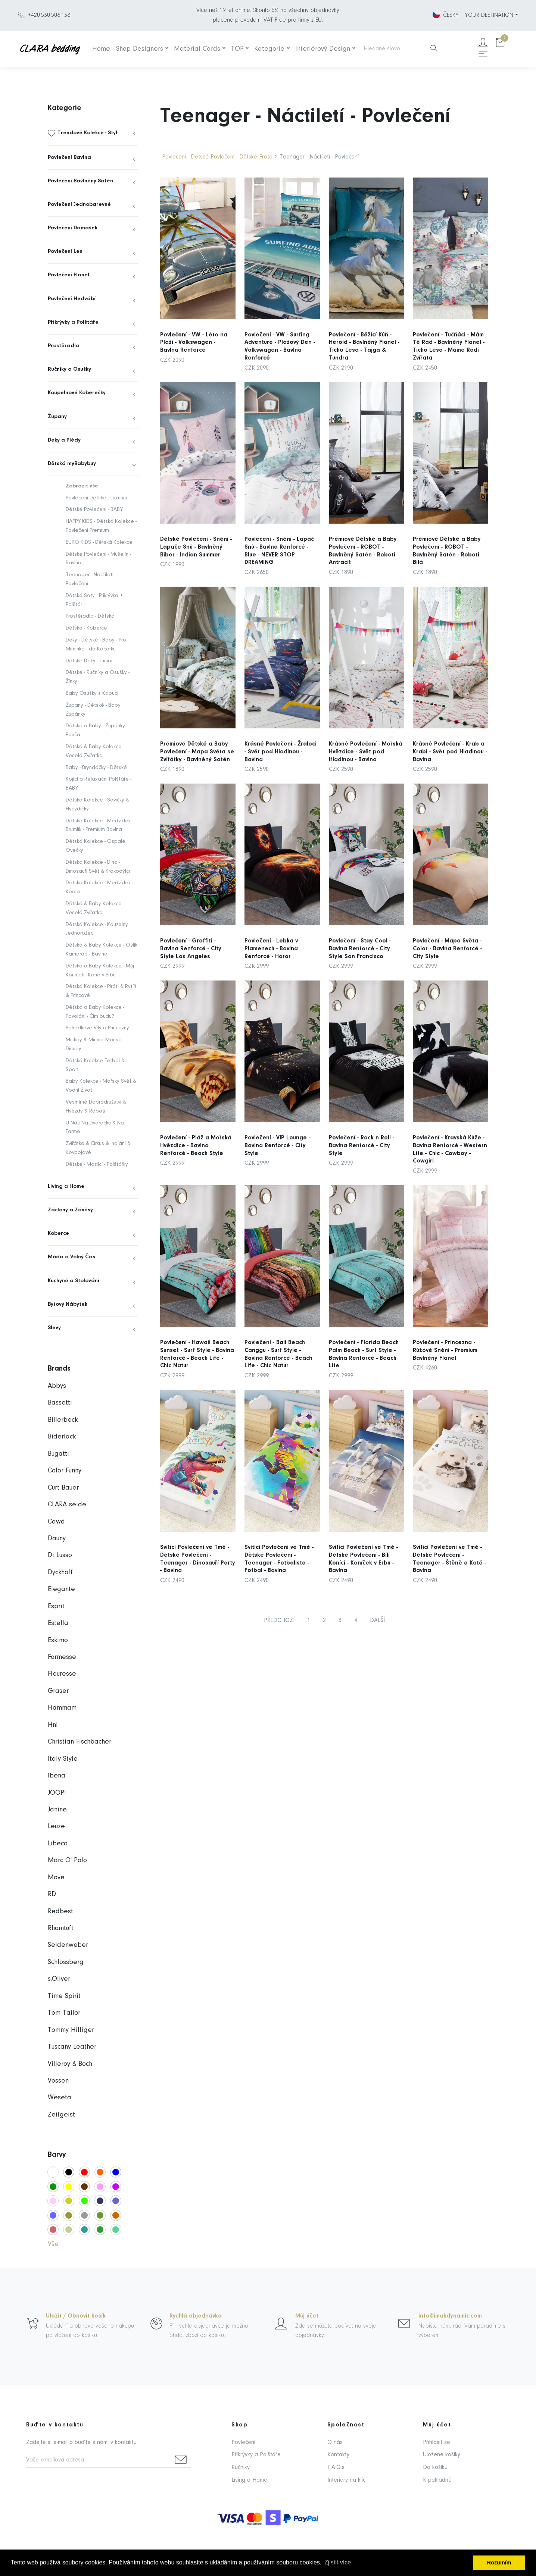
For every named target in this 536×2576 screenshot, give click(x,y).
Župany (57, 417)
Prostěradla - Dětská (90, 616)
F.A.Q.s (336, 2467)
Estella (58, 1623)
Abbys (57, 1386)
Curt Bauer (63, 1487)
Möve (56, 1877)
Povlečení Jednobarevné (79, 204)
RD (52, 1894)
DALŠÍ (377, 1620)
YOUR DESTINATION (489, 15)
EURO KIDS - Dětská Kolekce (99, 542)
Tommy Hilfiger (71, 2030)
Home (101, 49)
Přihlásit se (436, 2442)
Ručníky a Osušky (69, 369)
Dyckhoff (60, 1572)
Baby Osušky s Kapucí (92, 693)
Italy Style (63, 1759)
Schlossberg (66, 1962)
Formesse (62, 1657)
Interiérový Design (322, 49)
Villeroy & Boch (70, 2064)
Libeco (58, 1843)
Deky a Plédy (64, 440)
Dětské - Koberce (86, 628)
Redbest (60, 1911)
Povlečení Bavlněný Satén (80, 181)
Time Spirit (64, 1996)
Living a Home (66, 1186)
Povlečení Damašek (72, 228)
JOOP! (57, 1793)
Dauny (57, 1538)
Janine (57, 1809)
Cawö (56, 1521)
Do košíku (435, 2467)
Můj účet (306, 2316)
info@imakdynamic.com (450, 2316)
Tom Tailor (64, 2013)
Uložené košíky (441, 2455)
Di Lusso (60, 1555)
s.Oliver (59, 1979)
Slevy (54, 1328)
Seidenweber (68, 1945)
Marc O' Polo (67, 1860)
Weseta (59, 2097)
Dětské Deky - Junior (89, 661)
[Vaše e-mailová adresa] (98, 2460)
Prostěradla (64, 346)
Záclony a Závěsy (70, 1210)
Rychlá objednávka (195, 2316)
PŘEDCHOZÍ (279, 1620)
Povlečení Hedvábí (72, 299)
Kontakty (338, 2455)
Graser (58, 1691)
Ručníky (240, 2467)
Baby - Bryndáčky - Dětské (96, 768)
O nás (335, 2442)
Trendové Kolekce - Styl (87, 133)
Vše (53, 2244)
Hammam (62, 1707)
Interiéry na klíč (346, 2480)
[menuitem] (93, 133)
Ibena (56, 1775)
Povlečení (243, 2442)
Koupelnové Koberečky (77, 393)
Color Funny (64, 1470)
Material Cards (197, 49)
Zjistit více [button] (337, 2562)
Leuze (56, 1826)
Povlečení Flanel (68, 275)
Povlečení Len (65, 251)
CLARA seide (67, 1504)
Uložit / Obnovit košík (76, 2316)
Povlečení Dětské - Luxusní (96, 498)
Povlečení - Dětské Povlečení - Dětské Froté (217, 157)
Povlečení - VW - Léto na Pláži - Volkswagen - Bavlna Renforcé (193, 343)
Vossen (58, 2080)
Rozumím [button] (499, 2563)
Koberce (58, 1233)
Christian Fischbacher (79, 1741)
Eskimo (58, 1640)
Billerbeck (63, 1420)
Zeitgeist (61, 2114)
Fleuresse (62, 1674)
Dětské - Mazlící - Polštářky (97, 1164)
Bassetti (60, 1402)
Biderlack (62, 1436)
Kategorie (269, 49)
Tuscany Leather (72, 2047)
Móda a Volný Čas (71, 1257)
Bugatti (58, 1454)
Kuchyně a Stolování (73, 1281)
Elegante (61, 1589)
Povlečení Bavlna (69, 157)
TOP (237, 49)
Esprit (56, 1606)
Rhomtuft (61, 1928)
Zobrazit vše (82, 486)
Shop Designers (139, 49)
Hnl (53, 1725)
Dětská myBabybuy (72, 464)
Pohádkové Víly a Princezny (97, 1028)
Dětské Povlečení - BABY (94, 509)
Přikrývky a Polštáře (73, 322)
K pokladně (437, 2480)
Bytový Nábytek (67, 1304)
